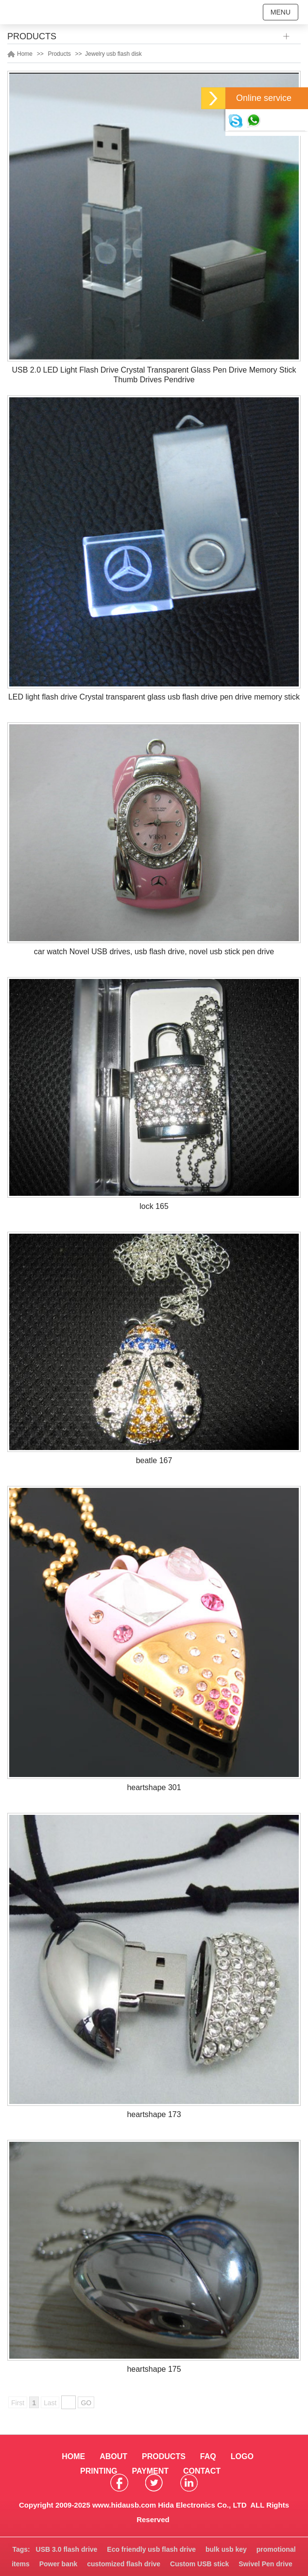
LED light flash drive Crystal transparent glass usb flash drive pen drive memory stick (154, 697)
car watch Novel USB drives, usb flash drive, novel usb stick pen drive (154, 951)
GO (86, 2403)
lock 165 (154, 1206)
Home (25, 53)
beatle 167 (154, 1460)
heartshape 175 (154, 2369)
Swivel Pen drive (265, 2564)
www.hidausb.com (124, 2505)
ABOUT (113, 2456)
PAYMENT (150, 2471)
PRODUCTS (164, 2456)
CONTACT (202, 2471)
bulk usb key (226, 2549)
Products (59, 53)
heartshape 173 (154, 2114)
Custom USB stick (199, 2564)
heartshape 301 (154, 1787)
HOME (73, 2456)
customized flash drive (123, 2564)
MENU (281, 12)
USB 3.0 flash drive (67, 2549)
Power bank (58, 2564)
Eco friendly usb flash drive (151, 2549)
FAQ (208, 2456)
